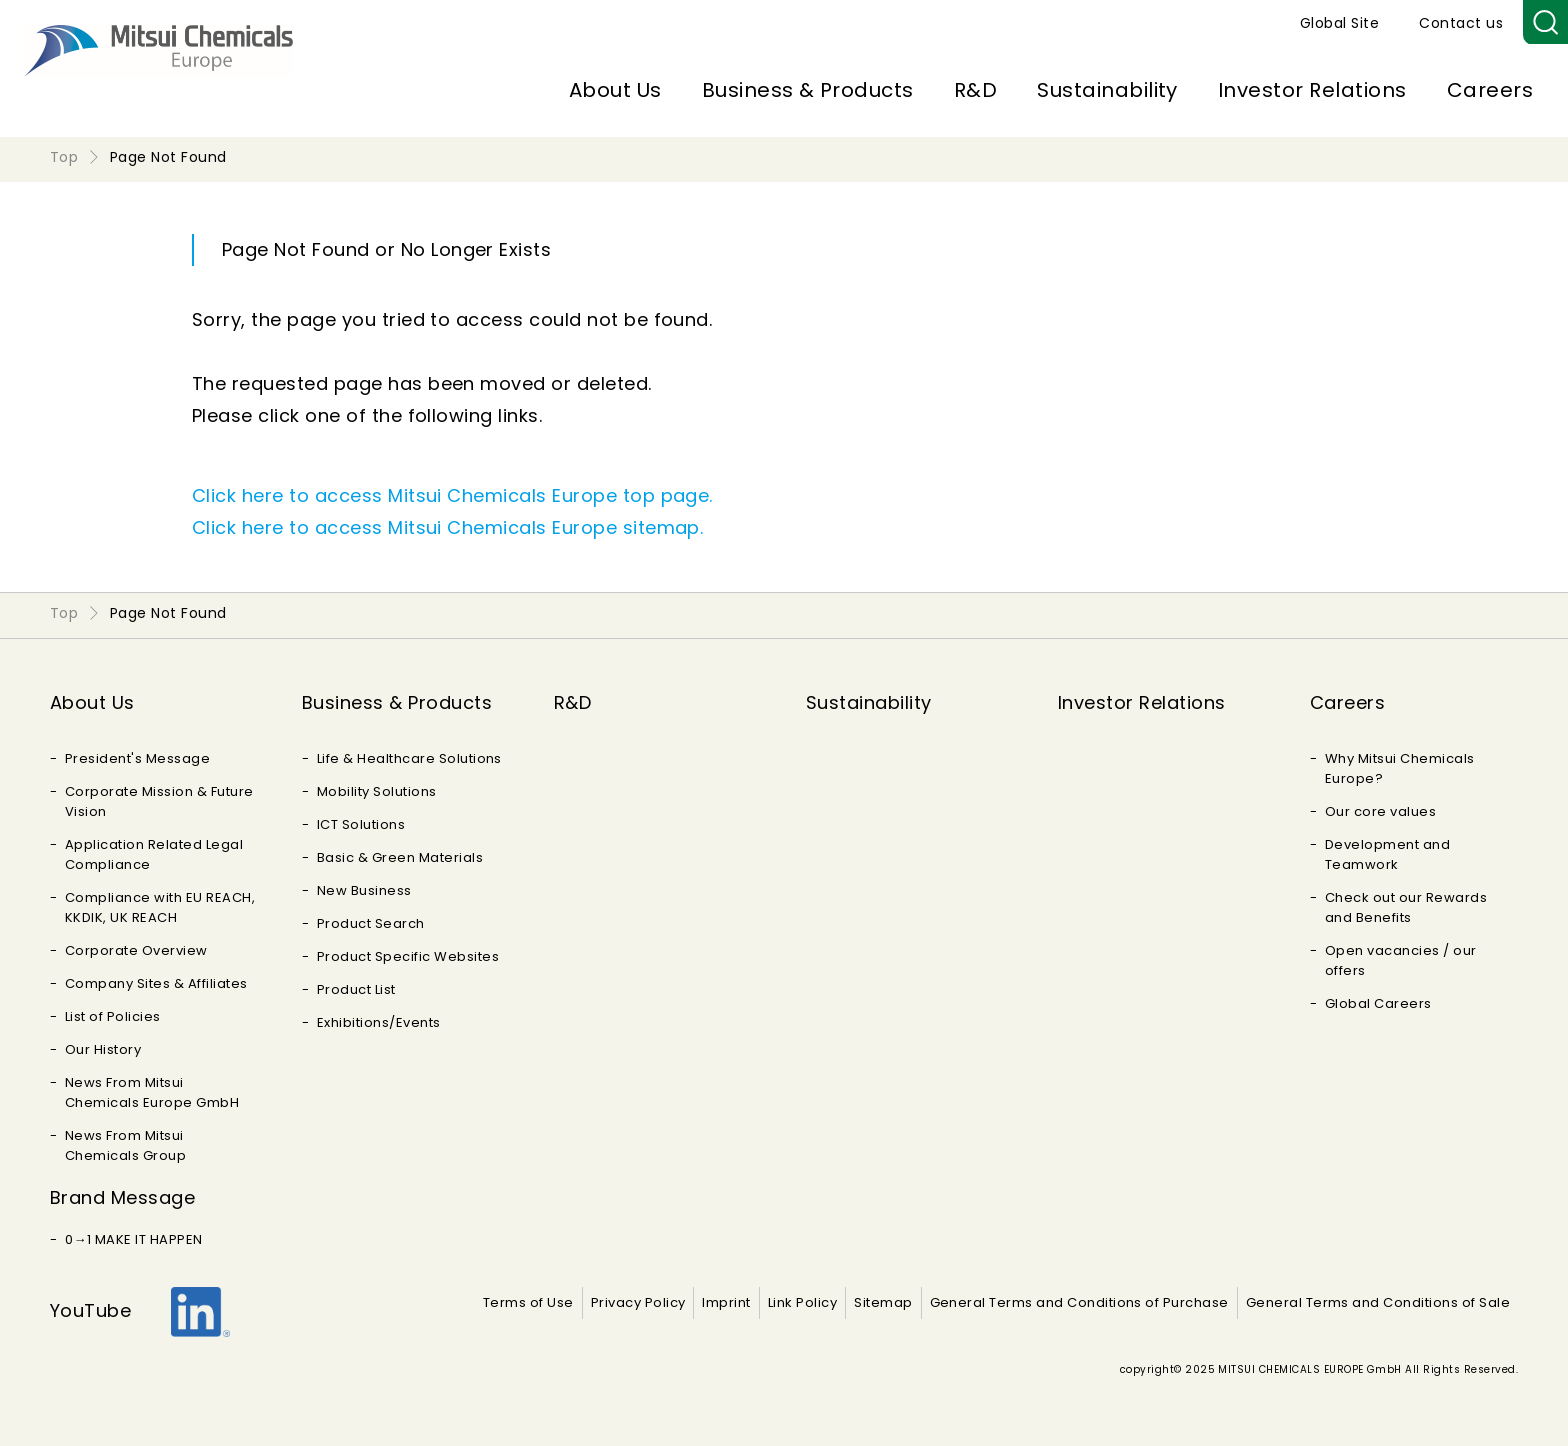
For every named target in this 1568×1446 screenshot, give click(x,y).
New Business (364, 890)
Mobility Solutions (377, 791)
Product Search (371, 923)
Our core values (1380, 811)
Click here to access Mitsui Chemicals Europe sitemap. (447, 527)
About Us (615, 90)
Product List (356, 989)
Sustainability (1107, 90)
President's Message (137, 758)
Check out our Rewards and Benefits (1406, 907)
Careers (1490, 90)
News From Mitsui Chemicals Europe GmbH (152, 1092)
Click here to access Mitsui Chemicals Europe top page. (452, 495)
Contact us (1461, 23)
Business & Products (808, 90)
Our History (103, 1049)
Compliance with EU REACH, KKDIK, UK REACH (160, 907)
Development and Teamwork (1387, 854)
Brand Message (122, 1197)
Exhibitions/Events (379, 1022)
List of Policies (113, 1016)
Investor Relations (1312, 90)
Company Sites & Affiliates (156, 983)
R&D (975, 90)
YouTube (90, 1310)
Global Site (1339, 23)
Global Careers (1378, 1003)
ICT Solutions (361, 824)
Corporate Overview (136, 950)
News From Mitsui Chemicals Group (125, 1145)
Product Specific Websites (408, 956)
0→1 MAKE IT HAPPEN (134, 1239)
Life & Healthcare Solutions (409, 758)
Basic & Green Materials (400, 857)
